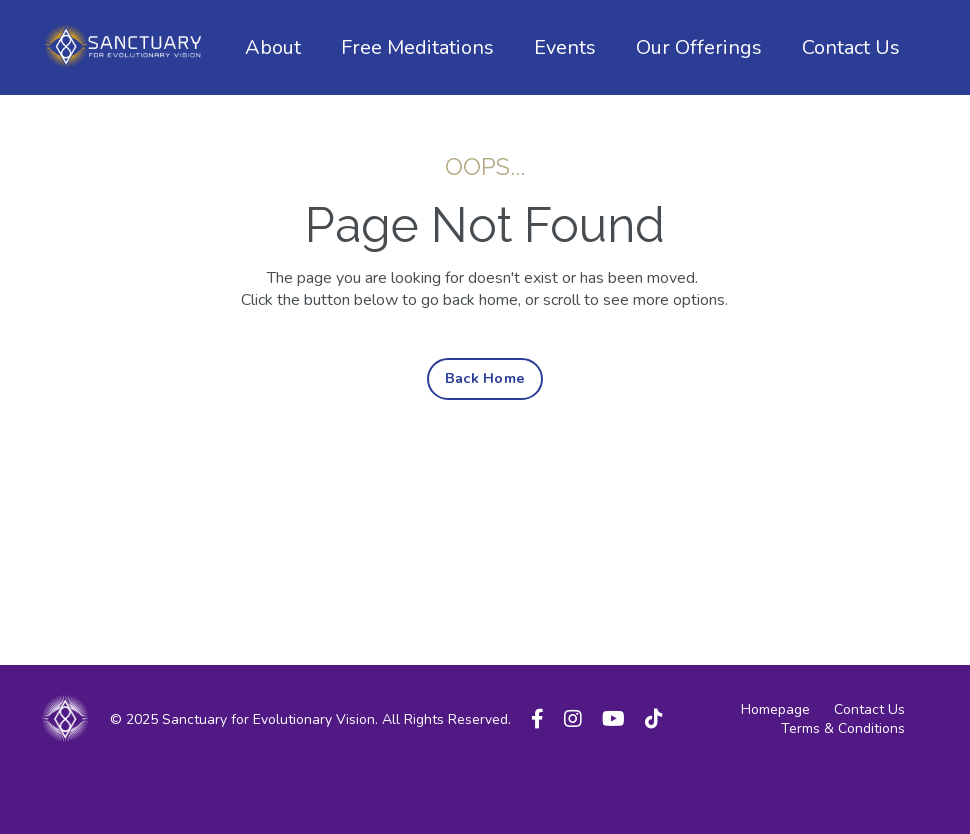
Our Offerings (699, 47)
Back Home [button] (485, 378)
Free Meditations (417, 47)
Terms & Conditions (843, 728)
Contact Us (851, 47)
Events (565, 47)
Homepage (775, 709)
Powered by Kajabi (871, 783)
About (273, 47)
